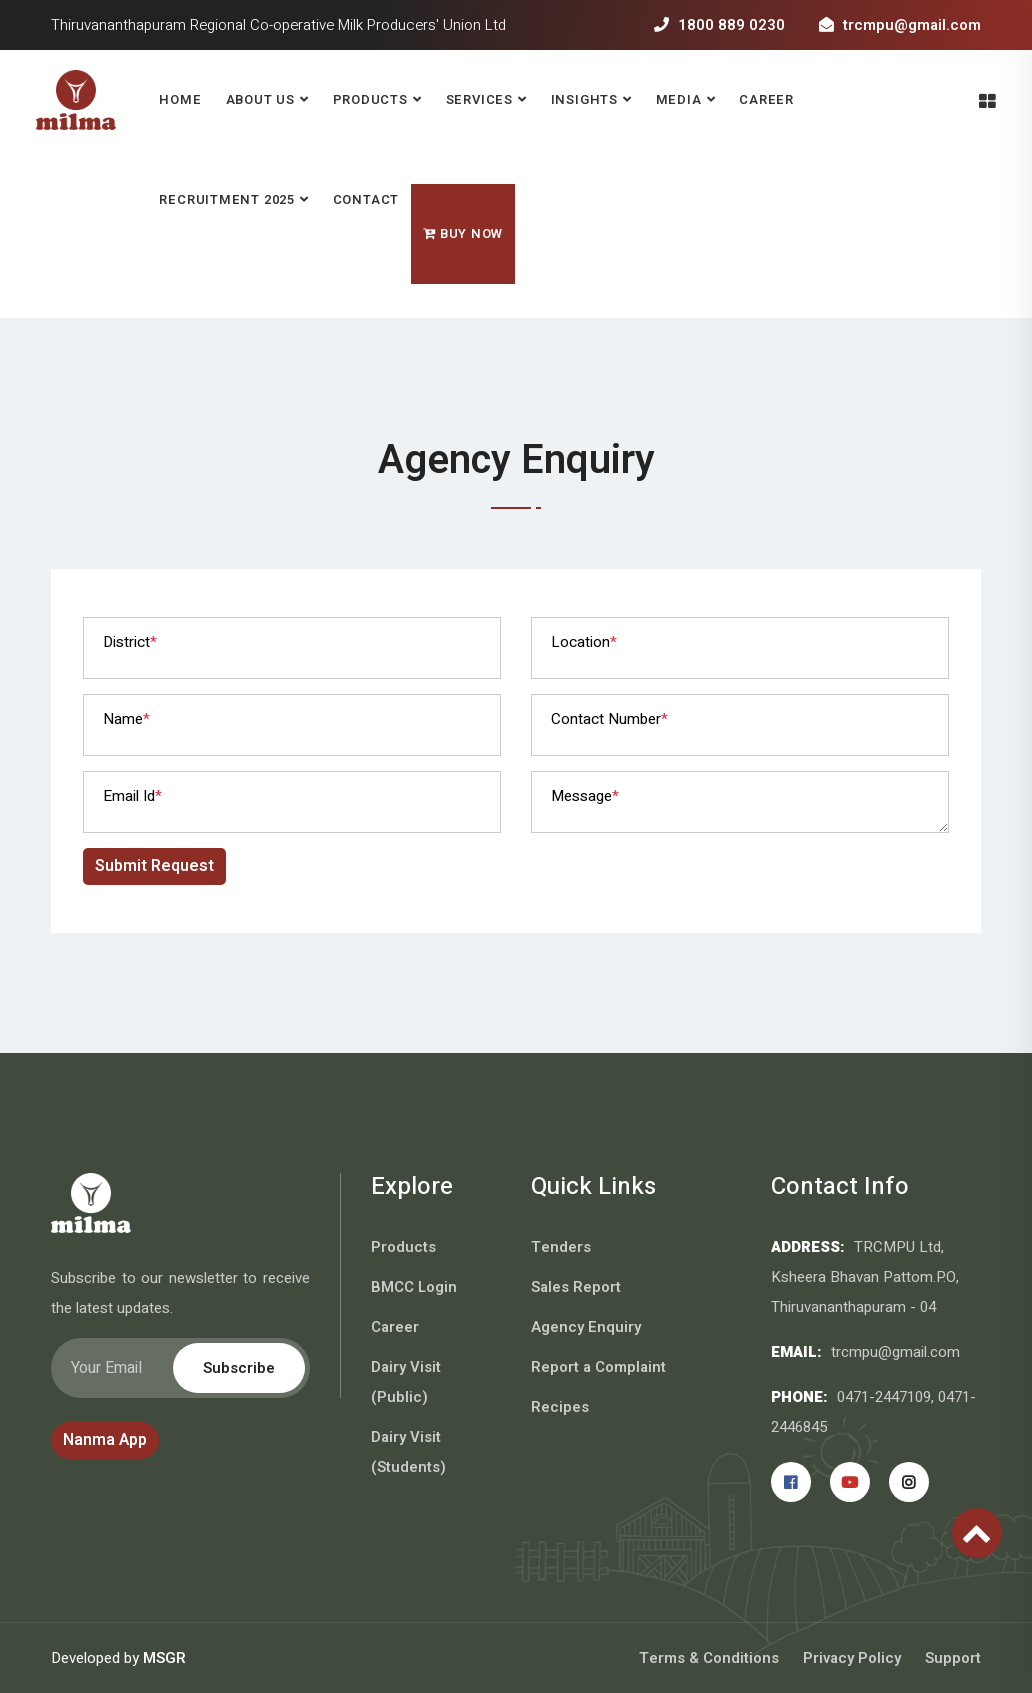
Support (953, 1658)
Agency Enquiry (586, 1327)
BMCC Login (414, 1287)
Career (766, 99)
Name (126, 719)
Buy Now (463, 233)
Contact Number (609, 719)
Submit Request (154, 866)
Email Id (132, 796)
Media (679, 99)
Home (180, 99)
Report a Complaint (598, 1367)
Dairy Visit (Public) (406, 1382)
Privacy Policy (852, 1658)
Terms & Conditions (709, 1658)
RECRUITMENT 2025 (226, 199)
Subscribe (239, 1368)
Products (370, 99)
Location (584, 642)
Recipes (560, 1407)
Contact (366, 199)
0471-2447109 (884, 1397)
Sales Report (576, 1287)
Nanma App (105, 1440)
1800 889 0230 (719, 25)
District (130, 642)
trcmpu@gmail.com (900, 25)
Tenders (561, 1247)
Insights (584, 99)
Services (479, 99)
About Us (260, 99)
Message (585, 796)
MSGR (164, 1658)
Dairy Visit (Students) (408, 1452)
